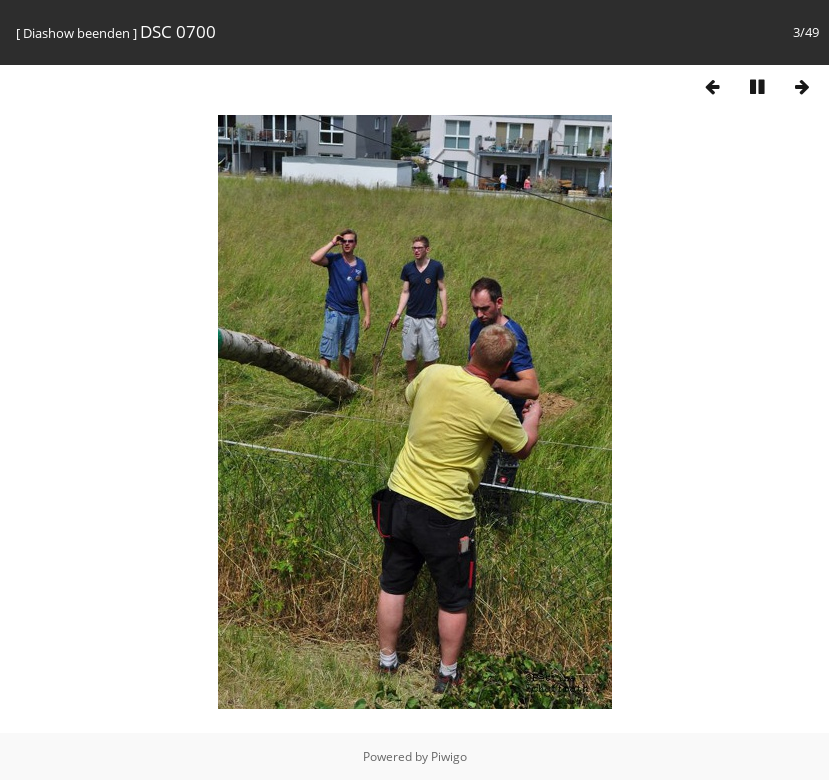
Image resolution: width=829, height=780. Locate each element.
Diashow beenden (76, 33)
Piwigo (449, 756)
